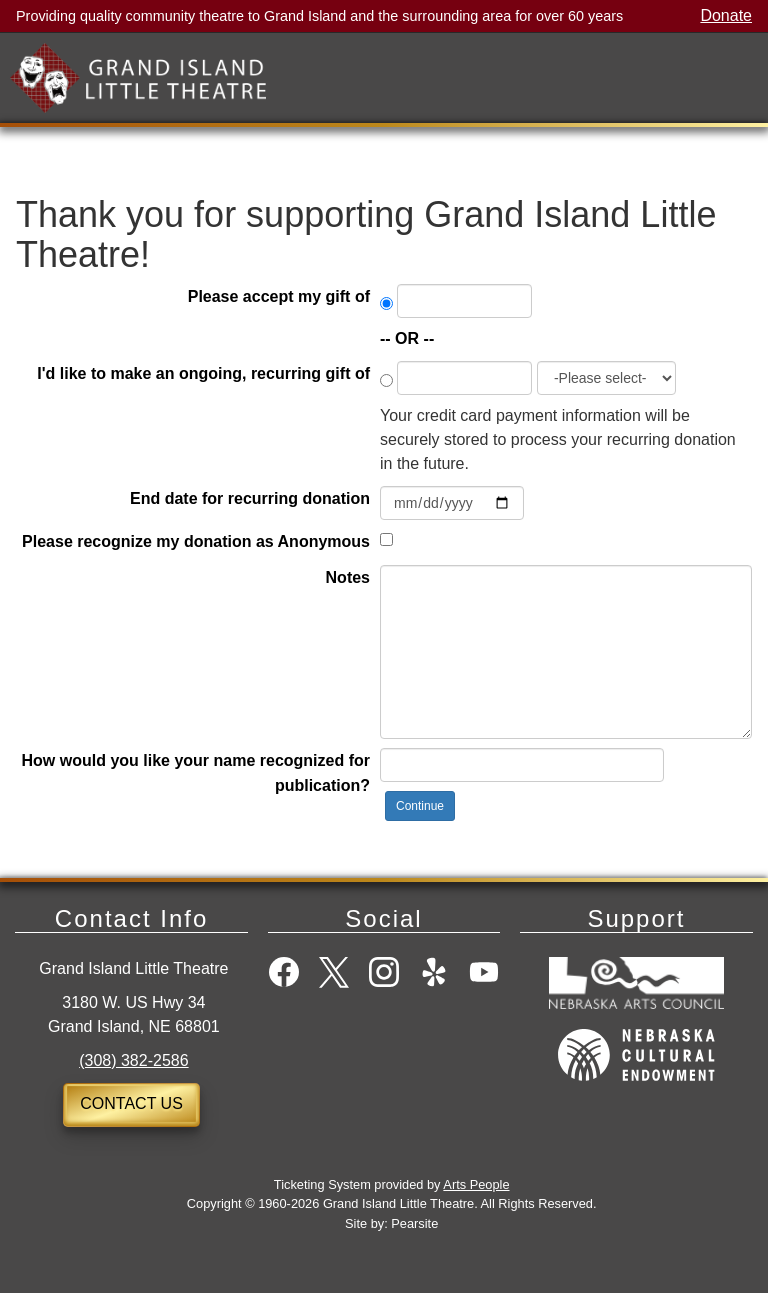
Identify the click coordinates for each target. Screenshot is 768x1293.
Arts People (476, 1184)
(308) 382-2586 (133, 1060)
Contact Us (131, 1103)
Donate (726, 16)
